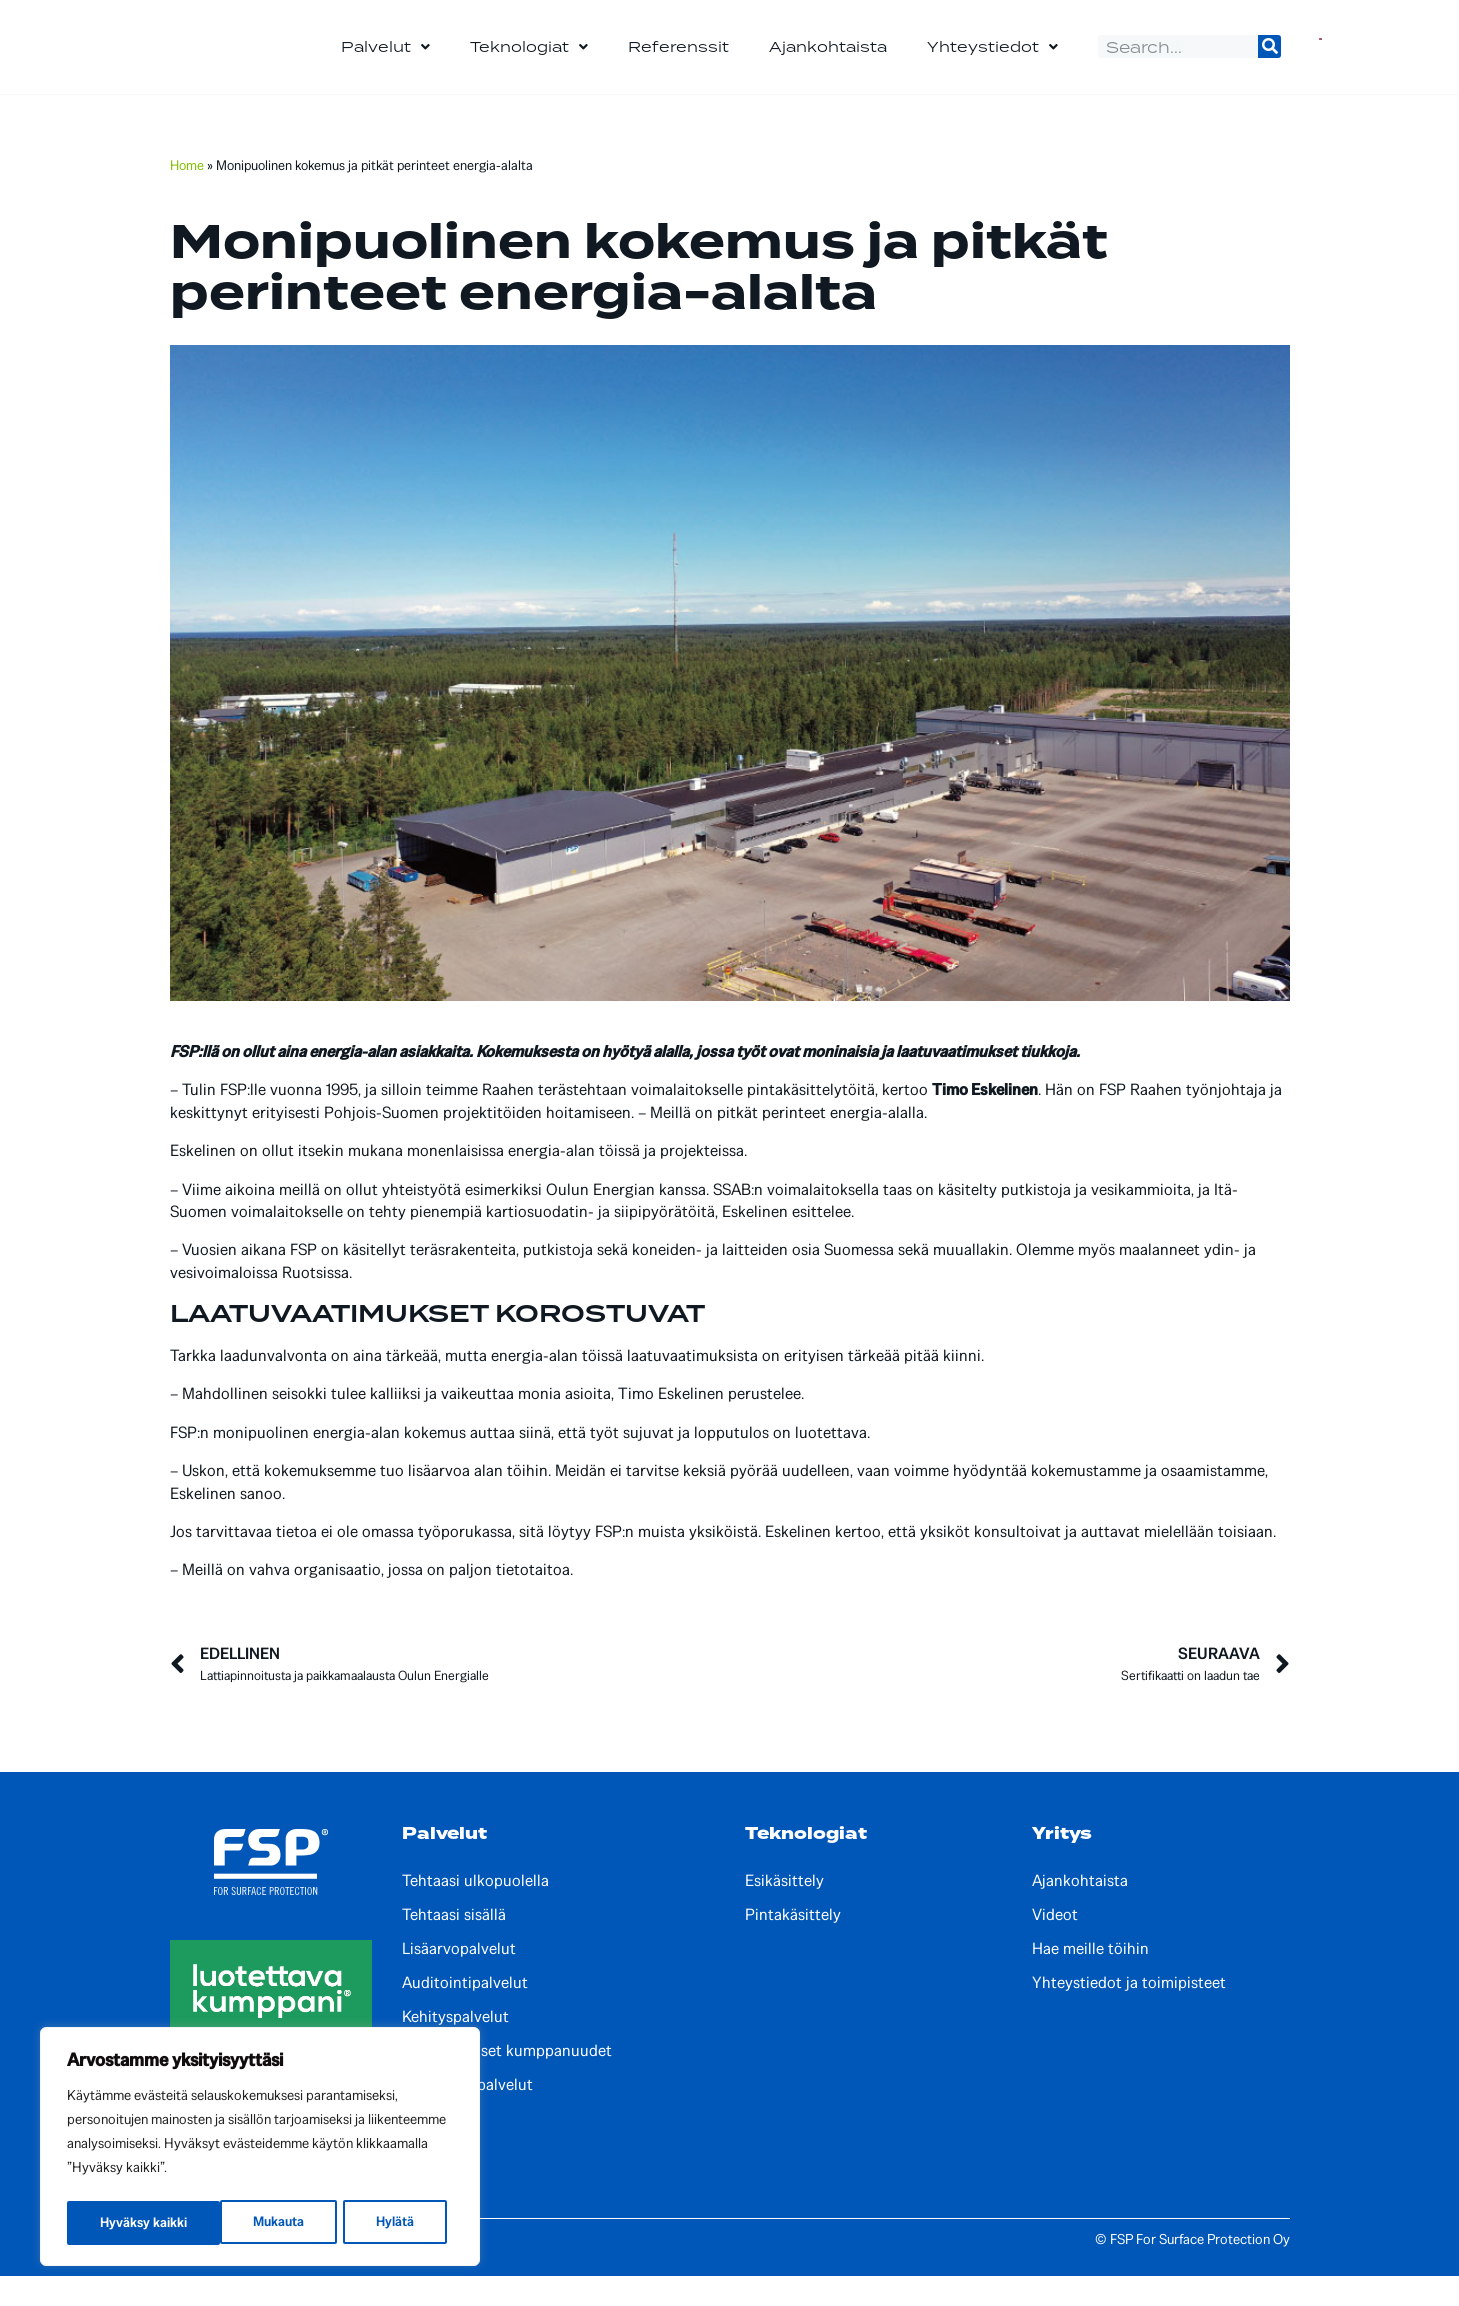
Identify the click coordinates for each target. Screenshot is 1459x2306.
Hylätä (242, 2222)
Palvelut (385, 62)
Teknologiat (529, 62)
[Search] (1269, 61)
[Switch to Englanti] (1320, 62)
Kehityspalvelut (455, 2047)
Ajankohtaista (828, 61)
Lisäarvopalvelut (459, 1979)
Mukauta (125, 2222)
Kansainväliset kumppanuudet (507, 2081)
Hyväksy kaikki (377, 2222)
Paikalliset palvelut (467, 2115)
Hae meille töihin (1090, 1979)
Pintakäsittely (793, 1945)
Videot (1055, 1945)
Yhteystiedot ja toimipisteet (1129, 2013)
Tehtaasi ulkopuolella (475, 1911)
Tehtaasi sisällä (454, 1945)
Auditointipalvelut (465, 2013)
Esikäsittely (784, 1911)
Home (187, 195)
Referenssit (678, 61)
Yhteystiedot (992, 62)
